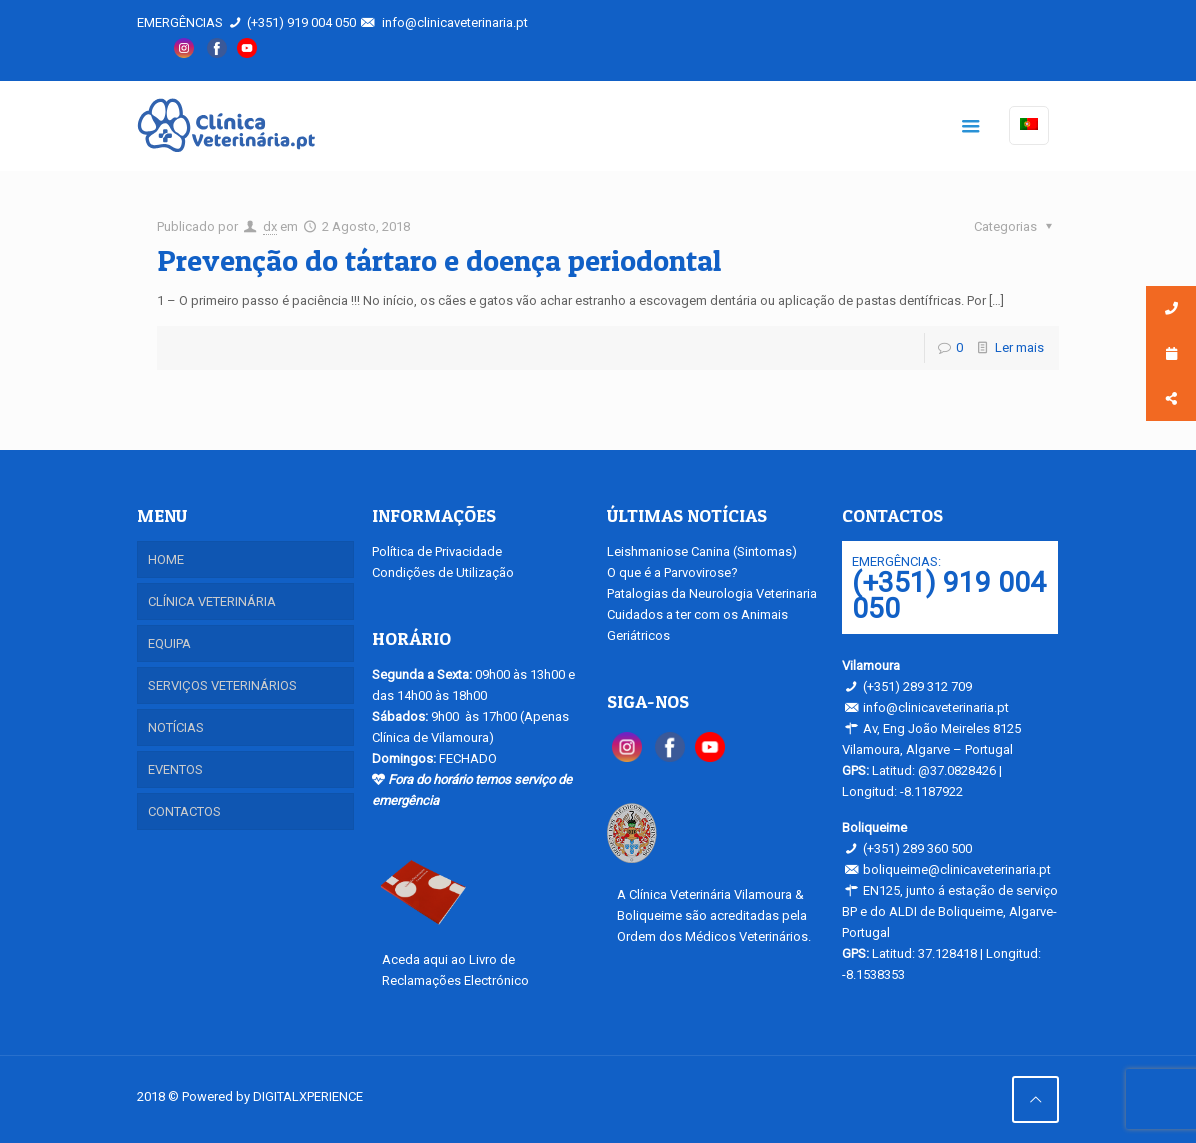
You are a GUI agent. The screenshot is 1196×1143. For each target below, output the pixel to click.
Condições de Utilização (443, 572)
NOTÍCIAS (176, 727)
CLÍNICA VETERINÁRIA (212, 601)
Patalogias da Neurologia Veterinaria (712, 593)
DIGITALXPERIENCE (308, 1096)
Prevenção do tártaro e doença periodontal (439, 260)
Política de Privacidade (437, 551)
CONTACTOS (184, 811)
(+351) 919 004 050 (301, 22)
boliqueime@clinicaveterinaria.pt (957, 869)
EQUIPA (169, 643)
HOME (166, 559)
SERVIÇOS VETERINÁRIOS (222, 685)
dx (270, 226)
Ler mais (1019, 347)
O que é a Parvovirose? (672, 572)
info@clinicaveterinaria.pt (455, 22)
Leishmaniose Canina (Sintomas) (702, 551)
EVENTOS (175, 769)
